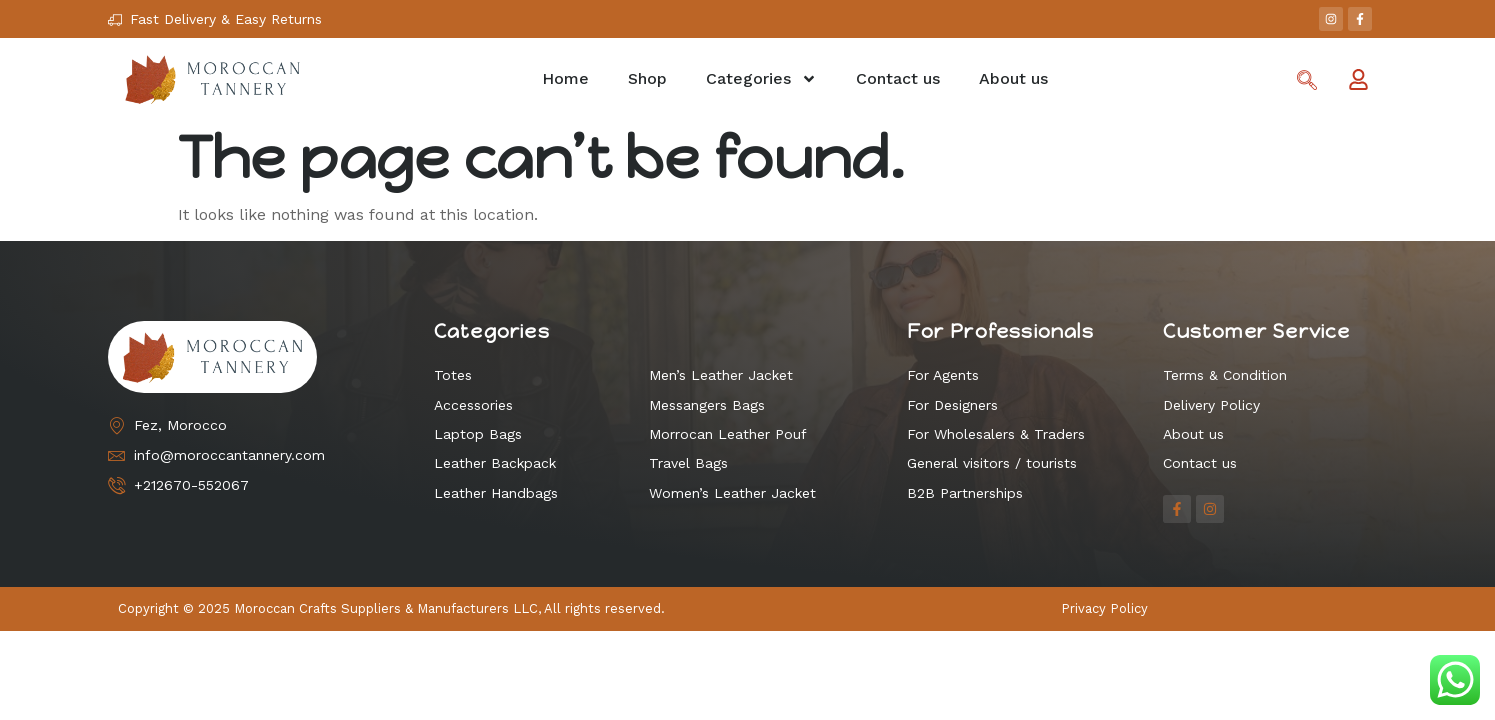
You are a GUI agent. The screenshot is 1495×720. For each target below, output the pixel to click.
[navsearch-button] (1307, 82)
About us (1013, 78)
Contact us (898, 78)
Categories (761, 79)
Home (565, 78)
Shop (647, 78)
